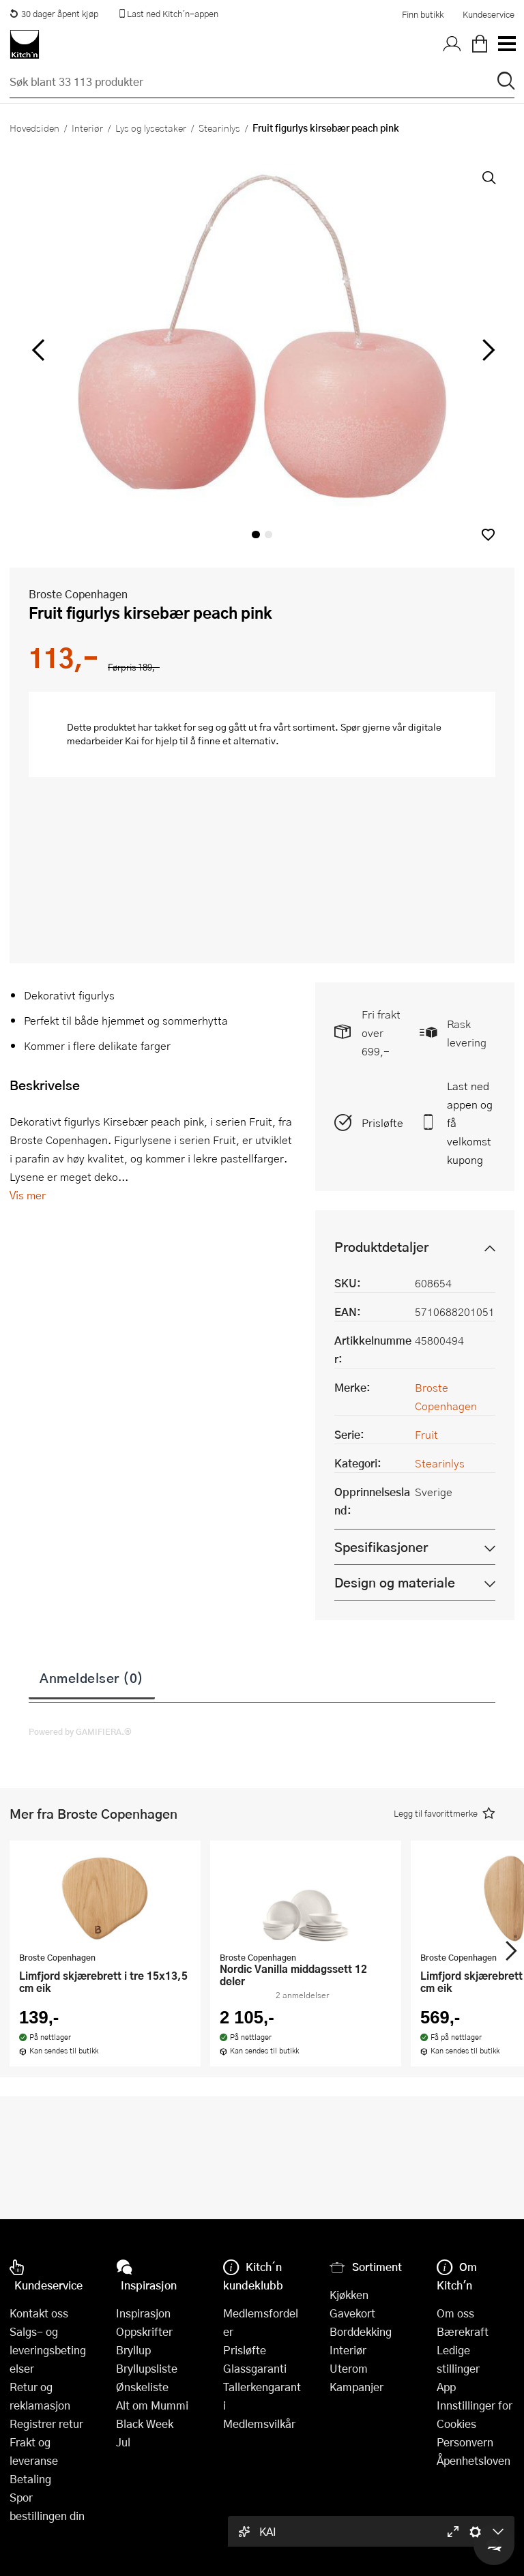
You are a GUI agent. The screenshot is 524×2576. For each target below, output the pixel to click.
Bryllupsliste (146, 2368)
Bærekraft (463, 2331)
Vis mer (28, 1195)
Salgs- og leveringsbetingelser (48, 2350)
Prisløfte (382, 1122)
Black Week (144, 2423)
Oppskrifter (144, 2331)
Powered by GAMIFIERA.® (80, 1731)
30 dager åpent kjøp (54, 14)
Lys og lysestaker (150, 127)
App (446, 2387)
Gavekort (352, 2313)
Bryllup (133, 2350)
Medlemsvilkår (259, 2423)
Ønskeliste (142, 2387)
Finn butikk (422, 14)
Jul (123, 2442)
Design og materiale (394, 1582)
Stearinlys (219, 127)
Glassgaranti (255, 2368)
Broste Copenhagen (78, 594)
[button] (488, 534)
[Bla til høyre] (486, 350)
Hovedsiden (34, 127)
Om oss (455, 2313)
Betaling (30, 2479)
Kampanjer (356, 2387)
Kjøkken (349, 2294)
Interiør (87, 127)
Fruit (426, 1434)
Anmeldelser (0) (92, 1677)
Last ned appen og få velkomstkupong (470, 1122)
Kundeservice (488, 14)
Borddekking (361, 2331)
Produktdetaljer (381, 1247)
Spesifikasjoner (381, 1547)
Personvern (465, 2442)
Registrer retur (46, 2423)
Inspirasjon (143, 2313)
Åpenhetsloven (473, 2460)
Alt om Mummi (152, 2405)
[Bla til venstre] (38, 350)
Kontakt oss (39, 2313)
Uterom (349, 2368)
